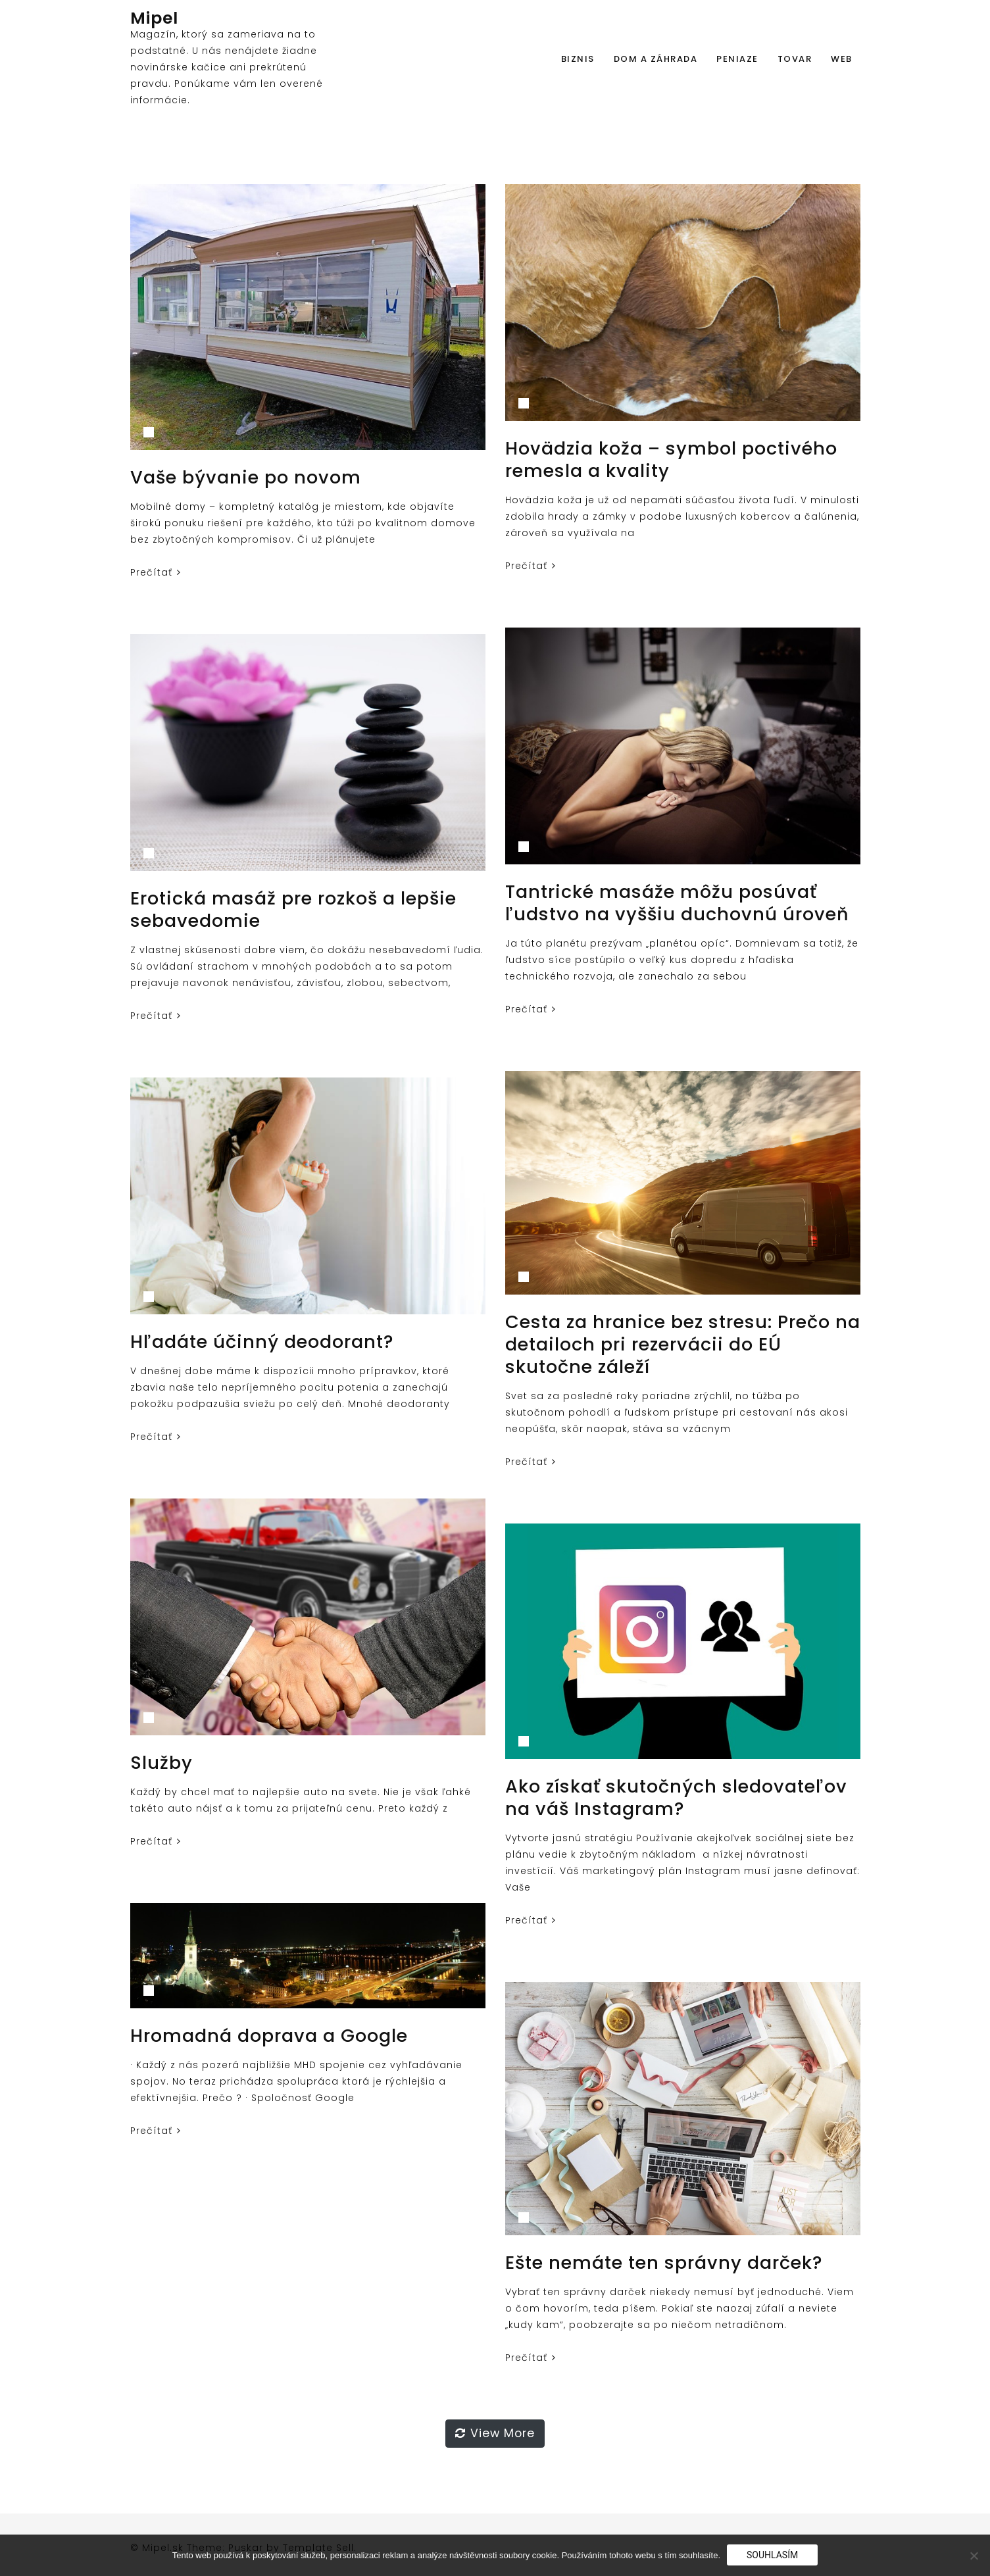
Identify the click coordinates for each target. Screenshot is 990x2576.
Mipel (154, 18)
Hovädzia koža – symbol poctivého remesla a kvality (671, 459)
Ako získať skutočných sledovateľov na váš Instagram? (676, 1797)
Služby (161, 1762)
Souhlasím (772, 2555)
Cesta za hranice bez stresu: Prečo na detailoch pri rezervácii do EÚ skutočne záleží (682, 1344)
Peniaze (737, 59)
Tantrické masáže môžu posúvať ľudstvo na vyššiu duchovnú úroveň (677, 902)
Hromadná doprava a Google (269, 2035)
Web (842, 59)
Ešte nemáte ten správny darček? (664, 2262)
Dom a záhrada (656, 59)
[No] (973, 2555)
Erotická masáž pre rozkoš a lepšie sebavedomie (293, 909)
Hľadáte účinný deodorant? (262, 1341)
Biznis (578, 59)
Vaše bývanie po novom (245, 477)
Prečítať (155, 572)
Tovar (795, 59)
